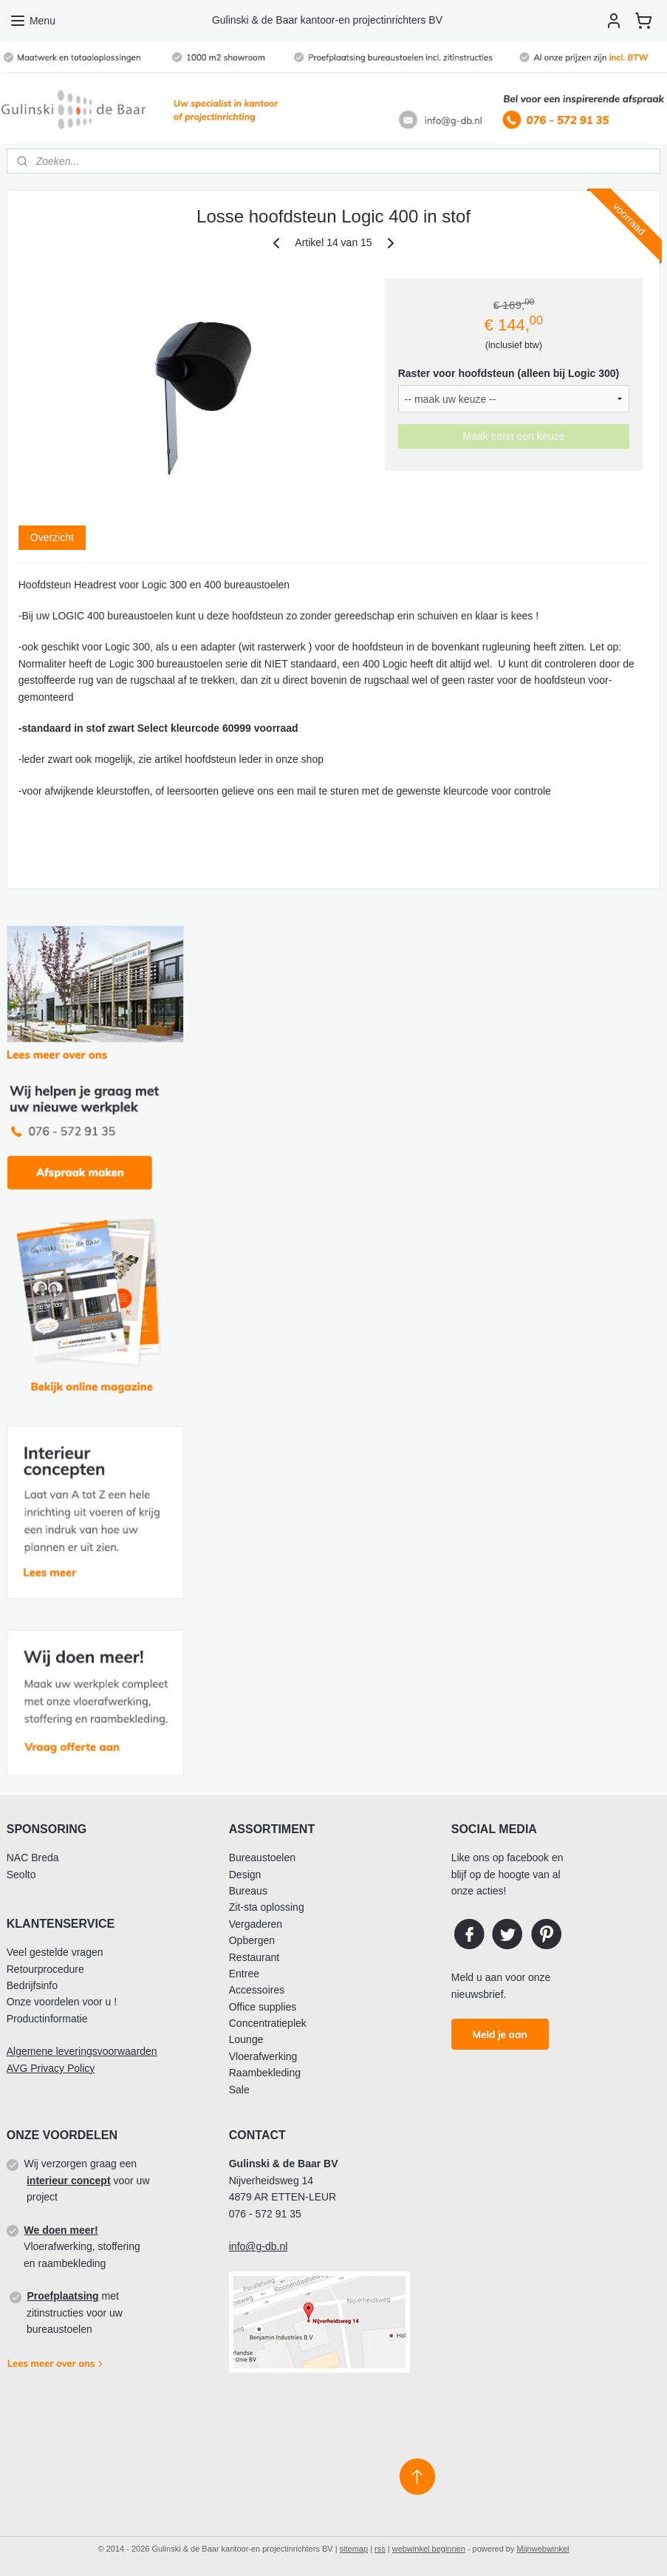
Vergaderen (255, 1924)
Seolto (21, 1874)
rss (380, 2548)
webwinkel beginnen (428, 2548)
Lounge (246, 2039)
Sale (239, 2090)
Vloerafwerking (263, 2056)
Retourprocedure (45, 1969)
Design (245, 1874)
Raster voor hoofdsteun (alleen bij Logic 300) (509, 373)
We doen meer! (61, 2230)
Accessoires (256, 1990)
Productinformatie (47, 2019)
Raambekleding (265, 2073)
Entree (244, 1973)
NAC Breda (33, 1857)
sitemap (354, 2548)
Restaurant (254, 1957)
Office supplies (263, 2007)
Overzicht (52, 537)
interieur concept (69, 2180)
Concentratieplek (268, 2023)
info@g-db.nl (258, 2246)
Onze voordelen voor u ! (62, 2002)
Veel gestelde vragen (55, 1952)
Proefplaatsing (62, 2296)
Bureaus (248, 1891)
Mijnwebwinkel (543, 2548)
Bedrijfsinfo (32, 1985)
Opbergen (252, 1940)
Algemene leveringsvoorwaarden (82, 2051)
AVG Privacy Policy (51, 2068)
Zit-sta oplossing (266, 1907)
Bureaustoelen (262, 1857)
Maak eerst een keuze (513, 436)
